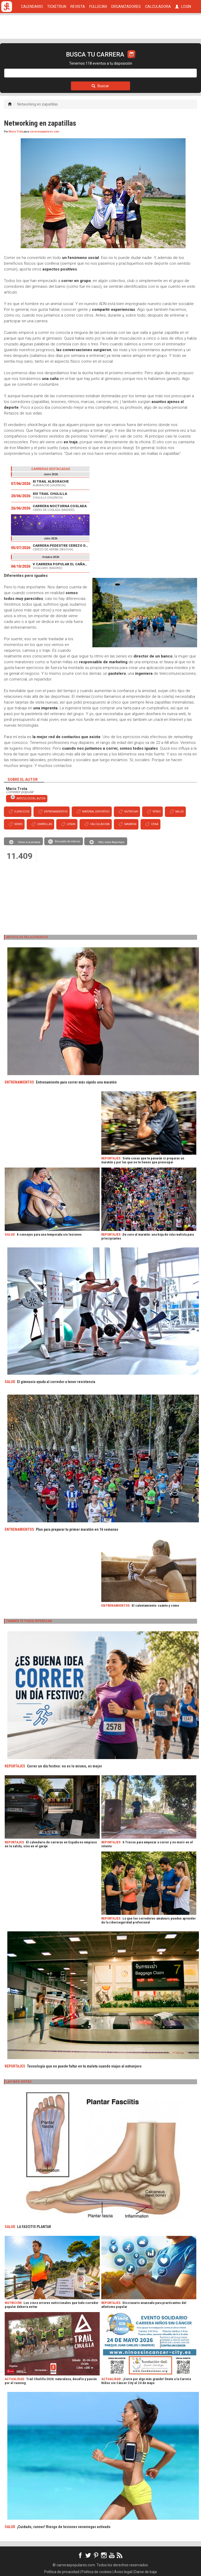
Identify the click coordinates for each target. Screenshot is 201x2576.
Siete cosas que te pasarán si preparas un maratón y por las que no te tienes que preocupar (142, 1160)
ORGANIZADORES (126, 6)
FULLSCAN (98, 6)
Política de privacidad (61, 2572)
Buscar (100, 86)
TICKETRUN (56, 6)
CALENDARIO (32, 6)
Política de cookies (96, 2572)
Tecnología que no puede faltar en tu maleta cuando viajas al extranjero (84, 2066)
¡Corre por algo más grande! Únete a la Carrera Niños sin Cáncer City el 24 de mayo (146, 2381)
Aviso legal (123, 2572)
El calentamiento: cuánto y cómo (155, 1605)
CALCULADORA (158, 6)
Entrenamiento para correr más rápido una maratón (76, 1082)
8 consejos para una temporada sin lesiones (49, 1234)
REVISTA (77, 6)
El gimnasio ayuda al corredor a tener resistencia (56, 1382)
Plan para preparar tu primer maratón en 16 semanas (77, 1529)
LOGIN (183, 6)
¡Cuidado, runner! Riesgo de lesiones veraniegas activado (63, 2527)
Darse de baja (145, 2572)
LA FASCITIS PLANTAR (34, 2227)
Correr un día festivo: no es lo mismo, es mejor (64, 1766)
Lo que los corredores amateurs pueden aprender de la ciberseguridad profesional (148, 1920)
